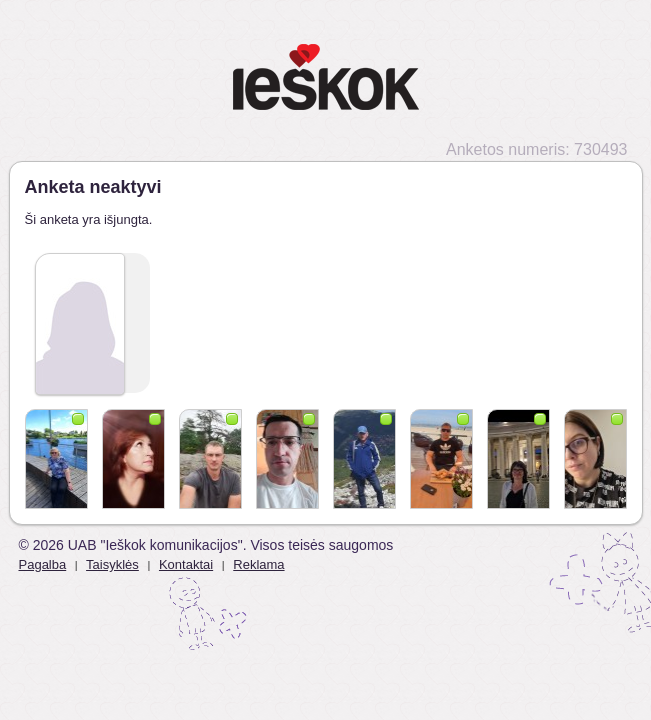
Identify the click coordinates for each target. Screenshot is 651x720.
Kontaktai (186, 564)
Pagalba (43, 564)
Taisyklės (112, 564)
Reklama (258, 564)
